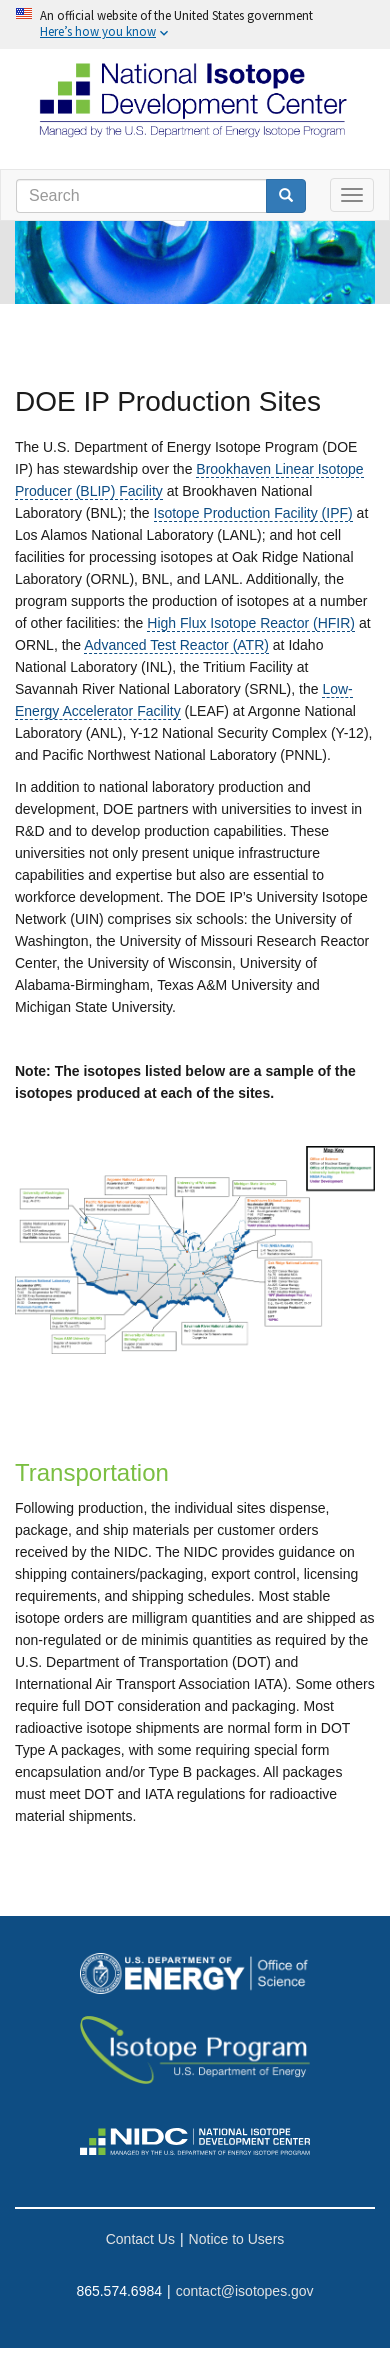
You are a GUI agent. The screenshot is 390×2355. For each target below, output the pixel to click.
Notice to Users (237, 2239)
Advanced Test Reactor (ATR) (176, 645)
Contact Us (140, 2239)
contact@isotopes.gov (245, 2291)
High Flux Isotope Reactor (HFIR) (251, 623)
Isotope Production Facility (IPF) (253, 513)
